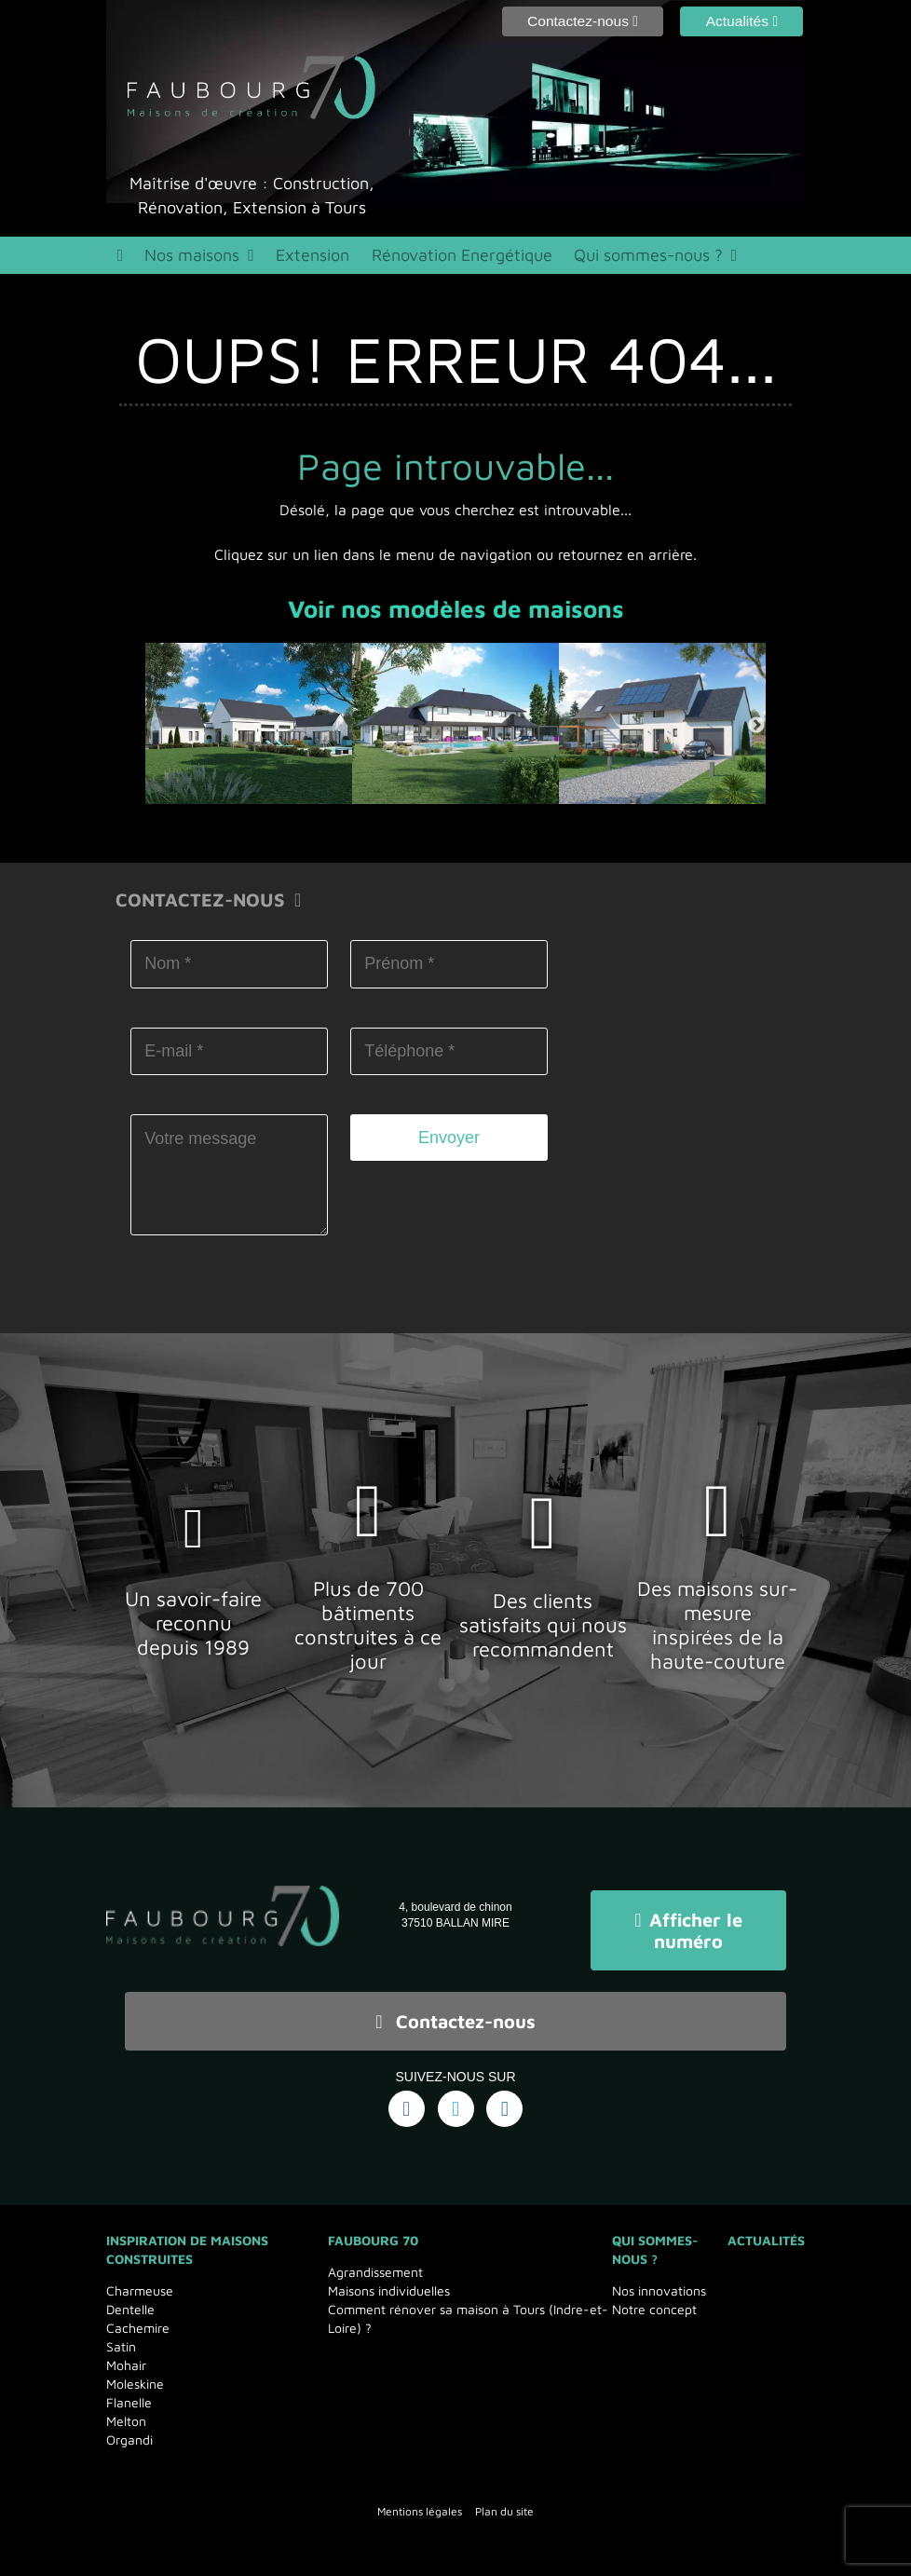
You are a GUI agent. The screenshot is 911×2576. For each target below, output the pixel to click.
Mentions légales (419, 2502)
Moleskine (135, 2374)
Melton (126, 2411)
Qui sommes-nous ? (616, 258)
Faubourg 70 (373, 2231)
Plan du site (504, 2502)
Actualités (766, 2231)
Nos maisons (190, 258)
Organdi (129, 2430)
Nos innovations (659, 2281)
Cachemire (138, 2318)
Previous (154, 732)
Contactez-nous (455, 2015)
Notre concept (654, 2300)
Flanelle (129, 2393)
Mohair (126, 2356)
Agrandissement (375, 2262)
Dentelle (130, 2300)
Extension (304, 258)
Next (756, 732)
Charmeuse (139, 2281)
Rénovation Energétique (442, 258)
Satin (121, 2337)
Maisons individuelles (389, 2281)
